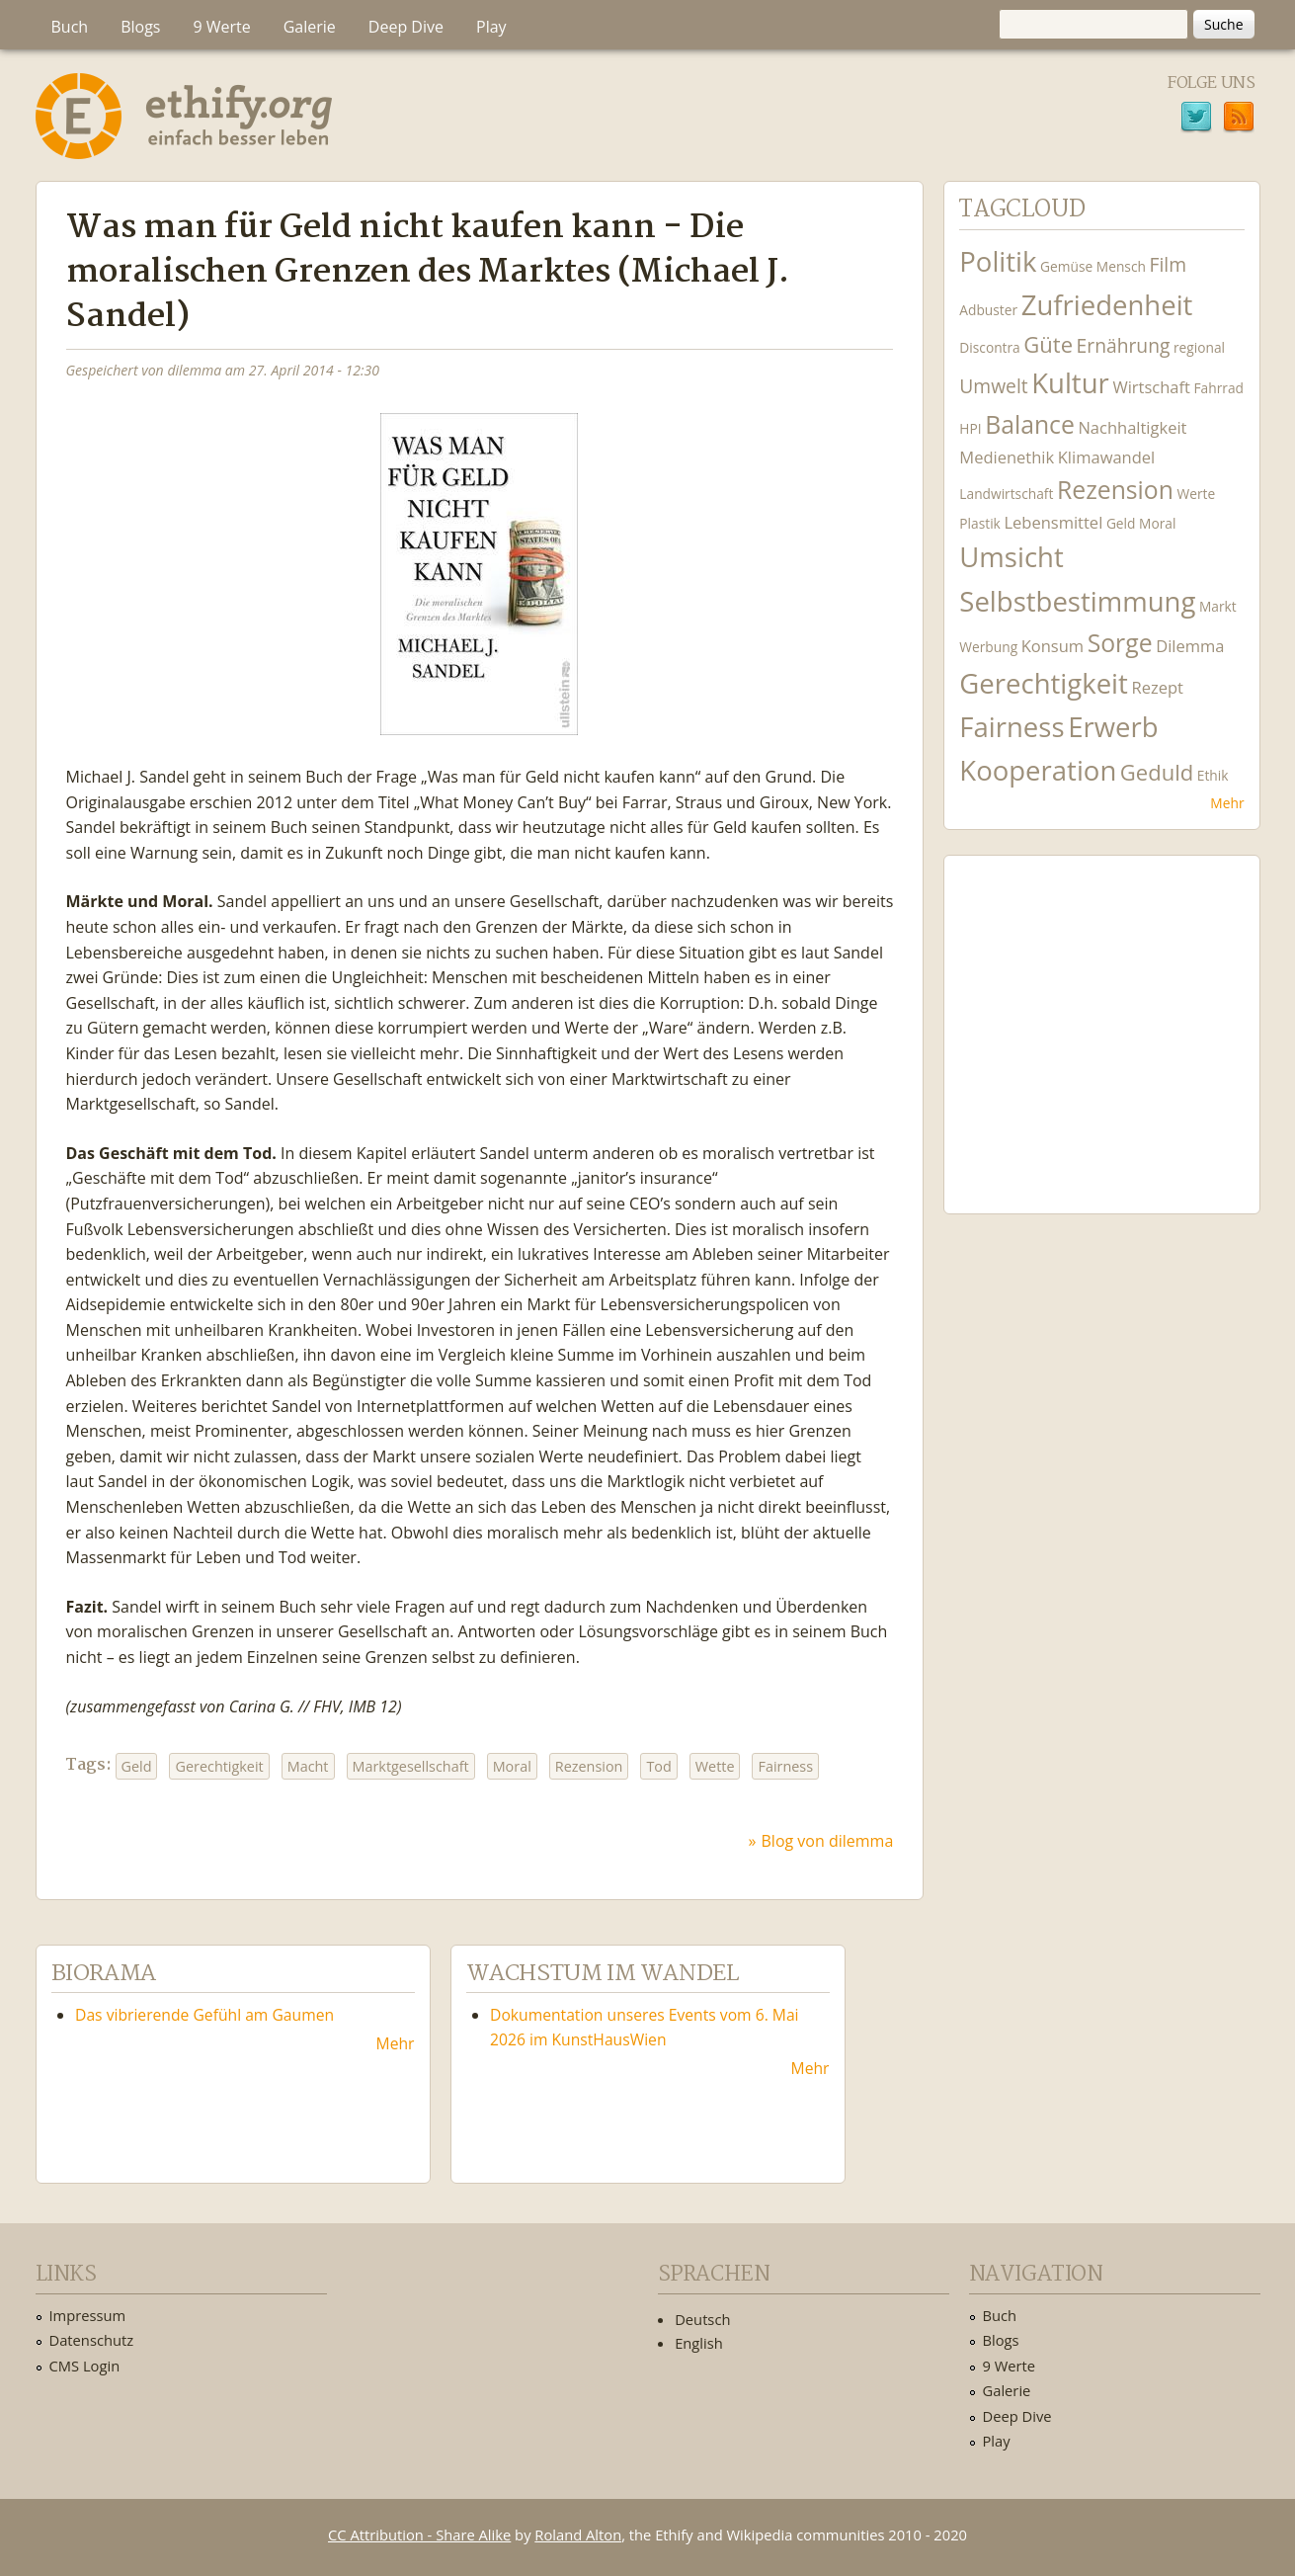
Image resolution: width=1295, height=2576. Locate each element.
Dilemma (1190, 645)
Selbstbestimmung (1077, 601)
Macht (308, 1766)
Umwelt (993, 386)
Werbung (988, 646)
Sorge (1120, 642)
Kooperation (1037, 770)
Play (491, 27)
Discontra (989, 347)
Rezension (589, 1766)
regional (1199, 347)
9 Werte (221, 27)
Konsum (1052, 645)
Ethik (1213, 775)
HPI (970, 428)
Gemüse (1066, 266)
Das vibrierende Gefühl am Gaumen (204, 2015)
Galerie (309, 27)
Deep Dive (406, 27)
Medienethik (1006, 457)
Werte (1196, 493)
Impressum (87, 2315)
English (699, 2343)
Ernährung (1124, 345)
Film (1168, 264)
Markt (1218, 606)
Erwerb (1113, 726)
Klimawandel (1106, 457)
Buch (70, 27)
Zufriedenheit (1107, 305)
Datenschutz (91, 2340)
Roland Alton (577, 2534)
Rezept (1156, 687)
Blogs (140, 27)
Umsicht (1011, 557)
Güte (1048, 344)
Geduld (1156, 772)
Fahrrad (1218, 387)
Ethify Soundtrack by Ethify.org (1101, 1019)
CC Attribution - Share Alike (419, 2534)
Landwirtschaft (1006, 493)
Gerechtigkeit (219, 1766)
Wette (715, 1766)
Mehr (1227, 802)
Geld (136, 1766)
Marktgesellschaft (411, 1766)
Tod (658, 1766)
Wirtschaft (1151, 386)
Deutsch (702, 2319)
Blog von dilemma (828, 1841)
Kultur (1070, 383)
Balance (1030, 424)
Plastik (980, 523)
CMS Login (85, 2365)
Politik (997, 261)
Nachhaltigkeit (1132, 427)
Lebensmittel (1053, 522)
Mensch (1121, 266)
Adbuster (988, 309)
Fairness (785, 1766)
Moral (512, 1766)
